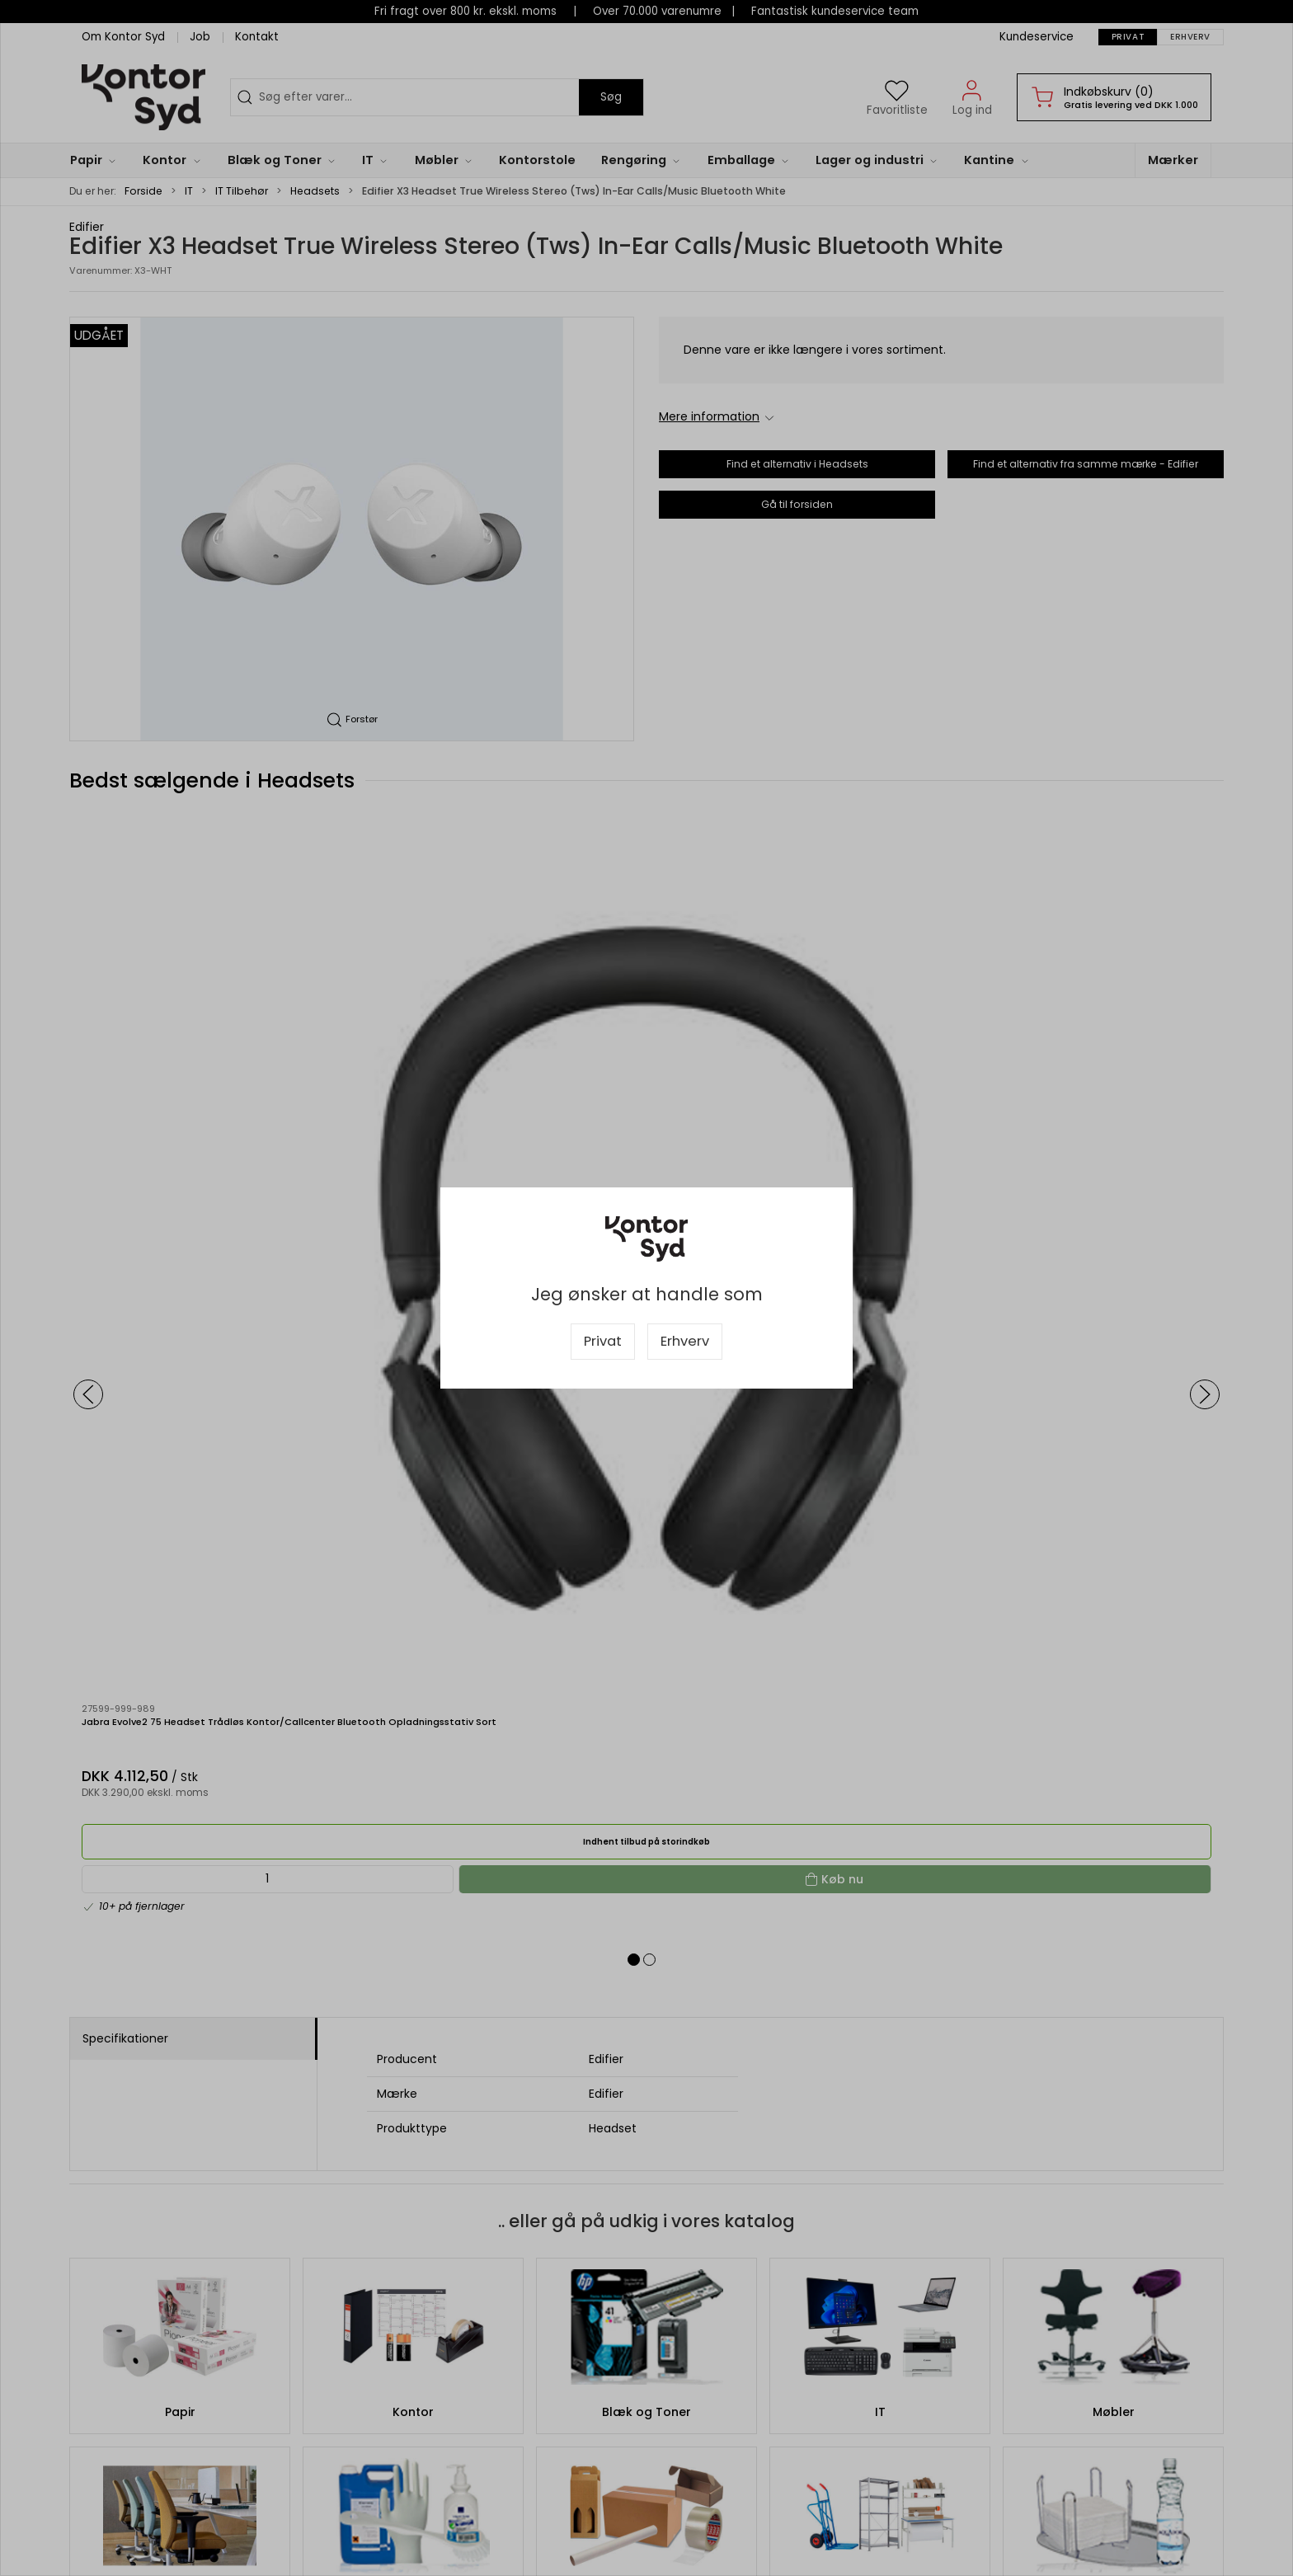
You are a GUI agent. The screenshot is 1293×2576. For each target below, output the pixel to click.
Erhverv (685, 1341)
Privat (603, 1341)
